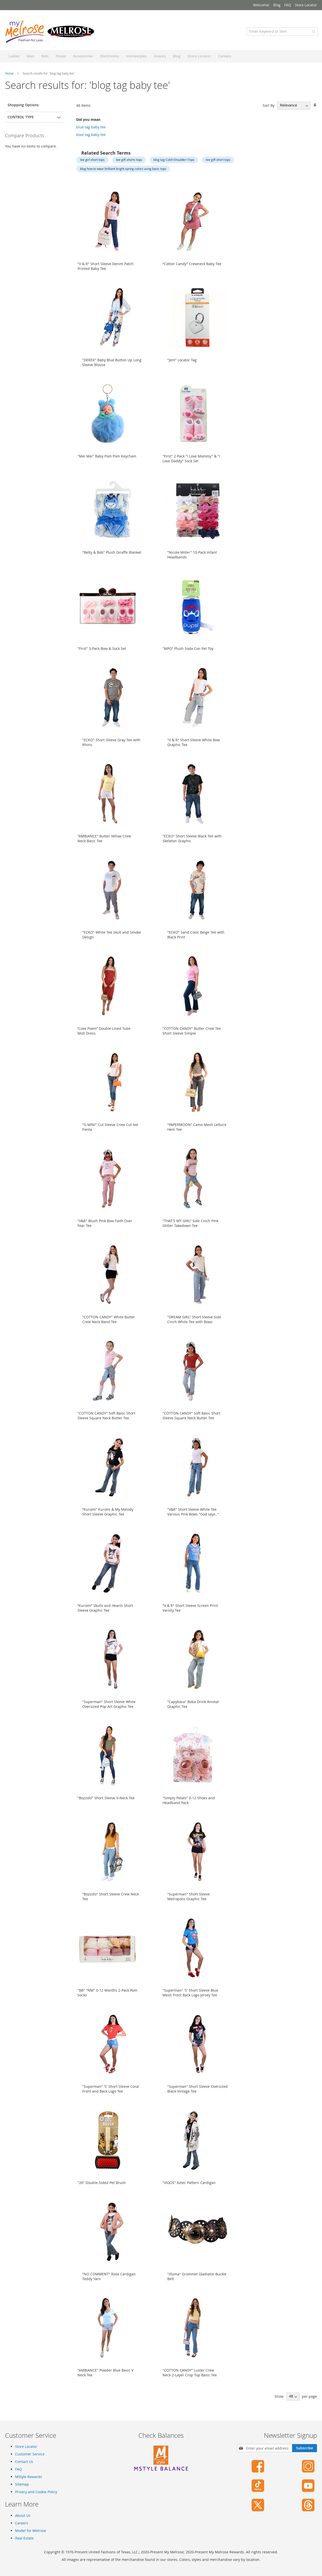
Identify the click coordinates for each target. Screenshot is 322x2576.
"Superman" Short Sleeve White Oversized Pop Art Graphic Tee (109, 1706)
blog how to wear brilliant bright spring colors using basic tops (123, 171)
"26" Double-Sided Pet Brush (101, 2185)
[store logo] (50, 34)
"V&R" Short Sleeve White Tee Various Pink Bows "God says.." (193, 1514)
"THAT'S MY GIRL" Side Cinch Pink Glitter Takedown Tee (190, 1225)
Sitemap (22, 2484)
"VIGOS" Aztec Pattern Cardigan (189, 2185)
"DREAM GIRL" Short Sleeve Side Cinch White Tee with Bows (194, 1322)
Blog (276, 5)
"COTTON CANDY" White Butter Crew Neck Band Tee (108, 1322)
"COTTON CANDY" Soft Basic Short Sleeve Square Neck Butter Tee (106, 1418)
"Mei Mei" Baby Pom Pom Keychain (106, 458)
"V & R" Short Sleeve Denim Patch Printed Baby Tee (105, 268)
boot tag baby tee (91, 137)
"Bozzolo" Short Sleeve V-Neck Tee (106, 1800)
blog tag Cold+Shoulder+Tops (173, 162)
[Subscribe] (304, 2448)
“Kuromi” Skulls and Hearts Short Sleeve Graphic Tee (105, 1610)
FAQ (287, 5)
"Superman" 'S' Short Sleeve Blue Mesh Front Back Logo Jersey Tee (190, 1995)
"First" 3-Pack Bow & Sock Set (101, 651)
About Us (22, 2515)
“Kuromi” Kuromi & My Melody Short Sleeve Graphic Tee (107, 1514)
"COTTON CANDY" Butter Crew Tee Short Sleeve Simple (192, 1033)
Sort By (268, 107)
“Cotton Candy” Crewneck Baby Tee (192, 266)
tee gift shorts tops (129, 162)
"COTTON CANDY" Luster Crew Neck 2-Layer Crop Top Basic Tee (190, 2375)
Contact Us (24, 2461)
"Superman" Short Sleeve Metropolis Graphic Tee (188, 1899)
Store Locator (306, 5)
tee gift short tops (218, 162)
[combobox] (281, 34)
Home (9, 76)
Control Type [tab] (21, 119)
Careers (21, 2523)
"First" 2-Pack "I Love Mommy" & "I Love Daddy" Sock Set (191, 461)
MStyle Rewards (28, 2476)
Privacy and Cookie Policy (36, 2491)
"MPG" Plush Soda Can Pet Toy (188, 651)
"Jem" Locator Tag (182, 362)
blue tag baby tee (91, 129)
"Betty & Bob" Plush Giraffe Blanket (111, 554)
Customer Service (30, 2454)
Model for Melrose (30, 2530)
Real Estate (24, 2538)
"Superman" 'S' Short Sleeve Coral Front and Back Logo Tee (110, 2091)
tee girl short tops (92, 162)
